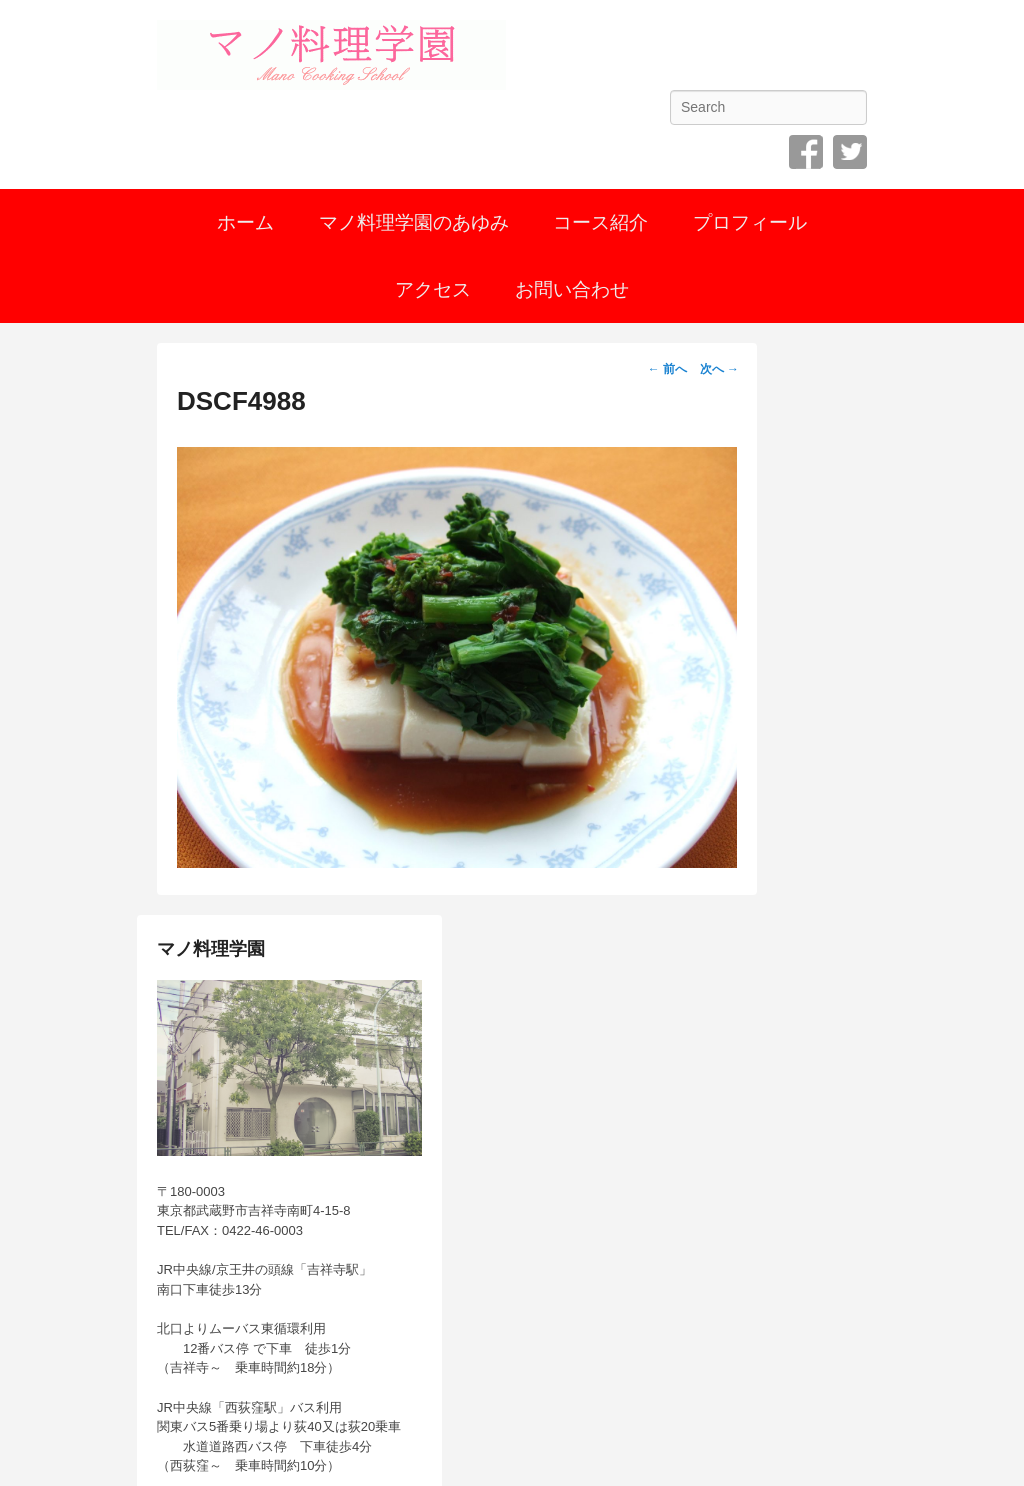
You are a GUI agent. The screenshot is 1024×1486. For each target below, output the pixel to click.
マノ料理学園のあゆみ (414, 222)
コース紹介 (600, 222)
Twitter (850, 152)
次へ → (719, 369)
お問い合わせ (572, 289)
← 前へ (667, 369)
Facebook (806, 152)
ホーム (245, 222)
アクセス (433, 289)
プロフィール (750, 222)
